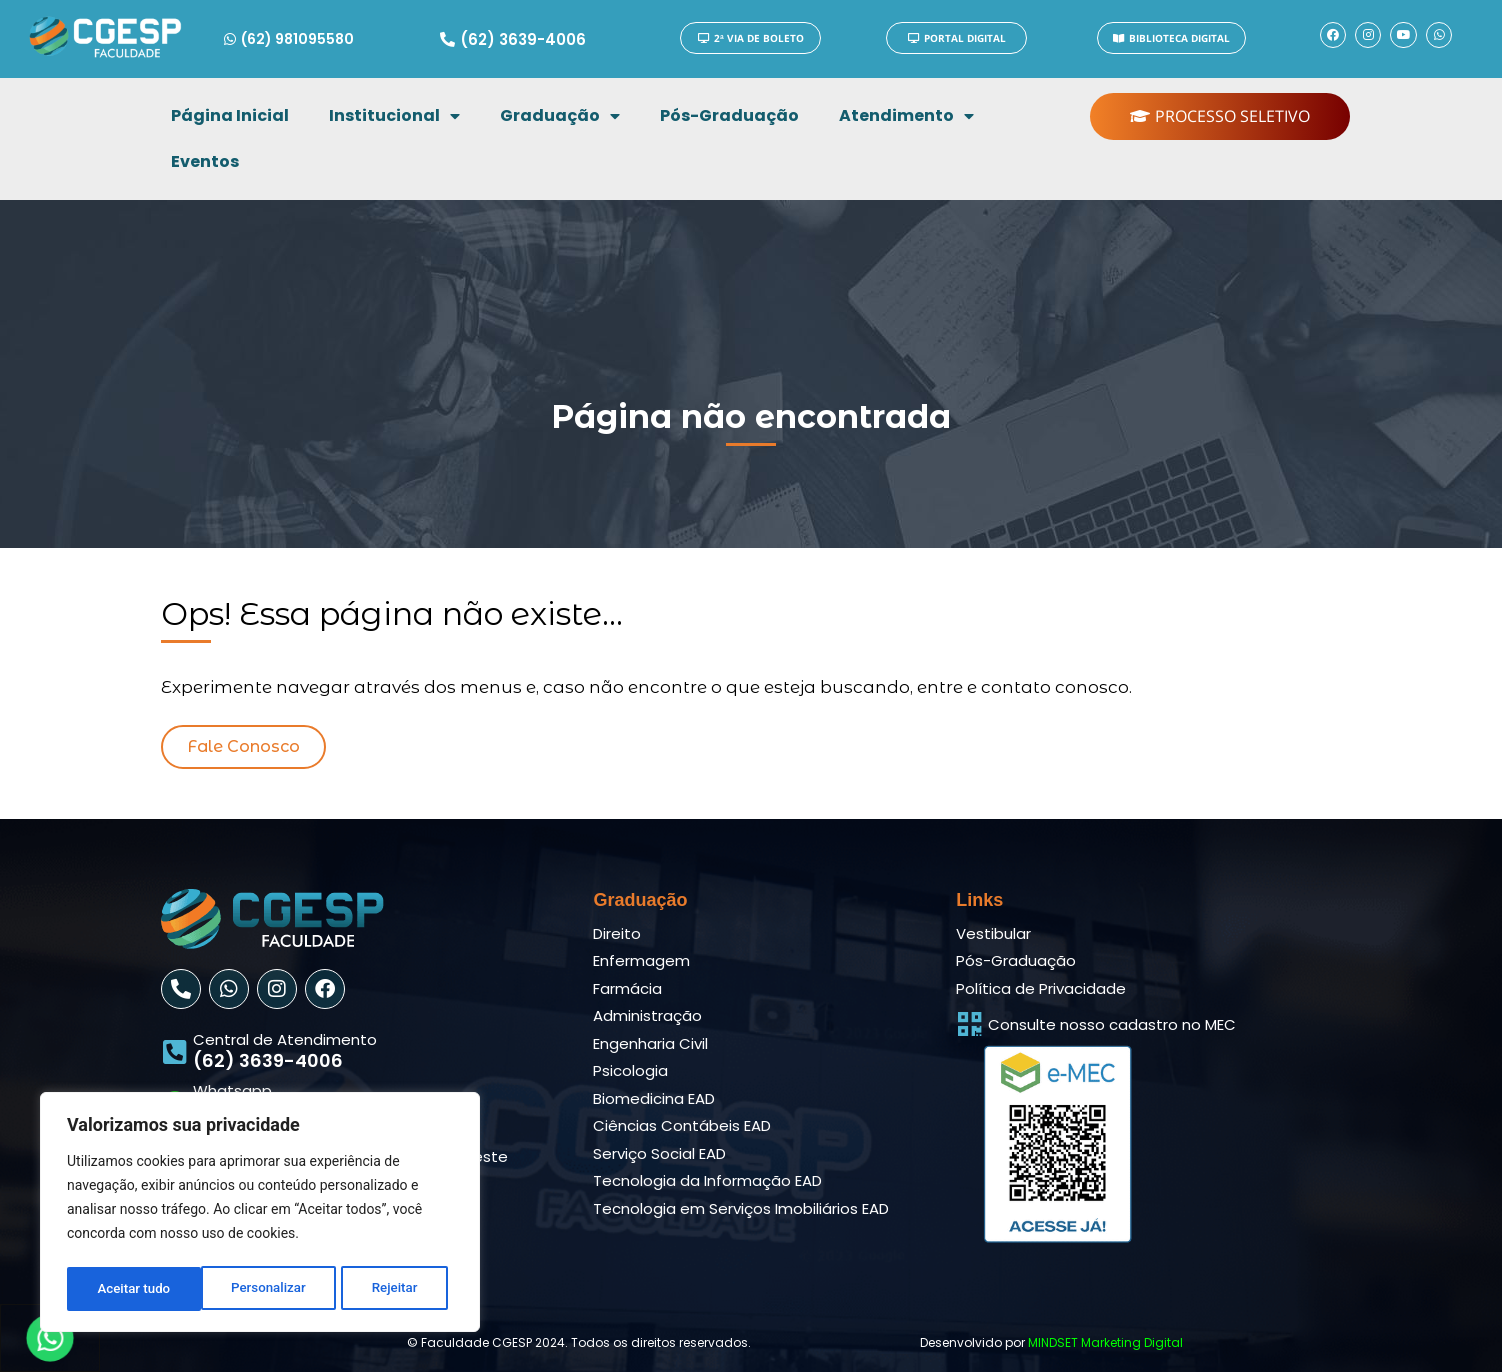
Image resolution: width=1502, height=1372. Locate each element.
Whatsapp (232, 1090)
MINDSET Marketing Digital (1105, 1342)
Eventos (205, 161)
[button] (243, 747)
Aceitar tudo (387, 1289)
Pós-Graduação (729, 115)
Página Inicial (230, 115)
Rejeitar (261, 1289)
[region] (260, 1215)
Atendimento (906, 116)
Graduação (560, 116)
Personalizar (134, 1289)
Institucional (394, 116)
